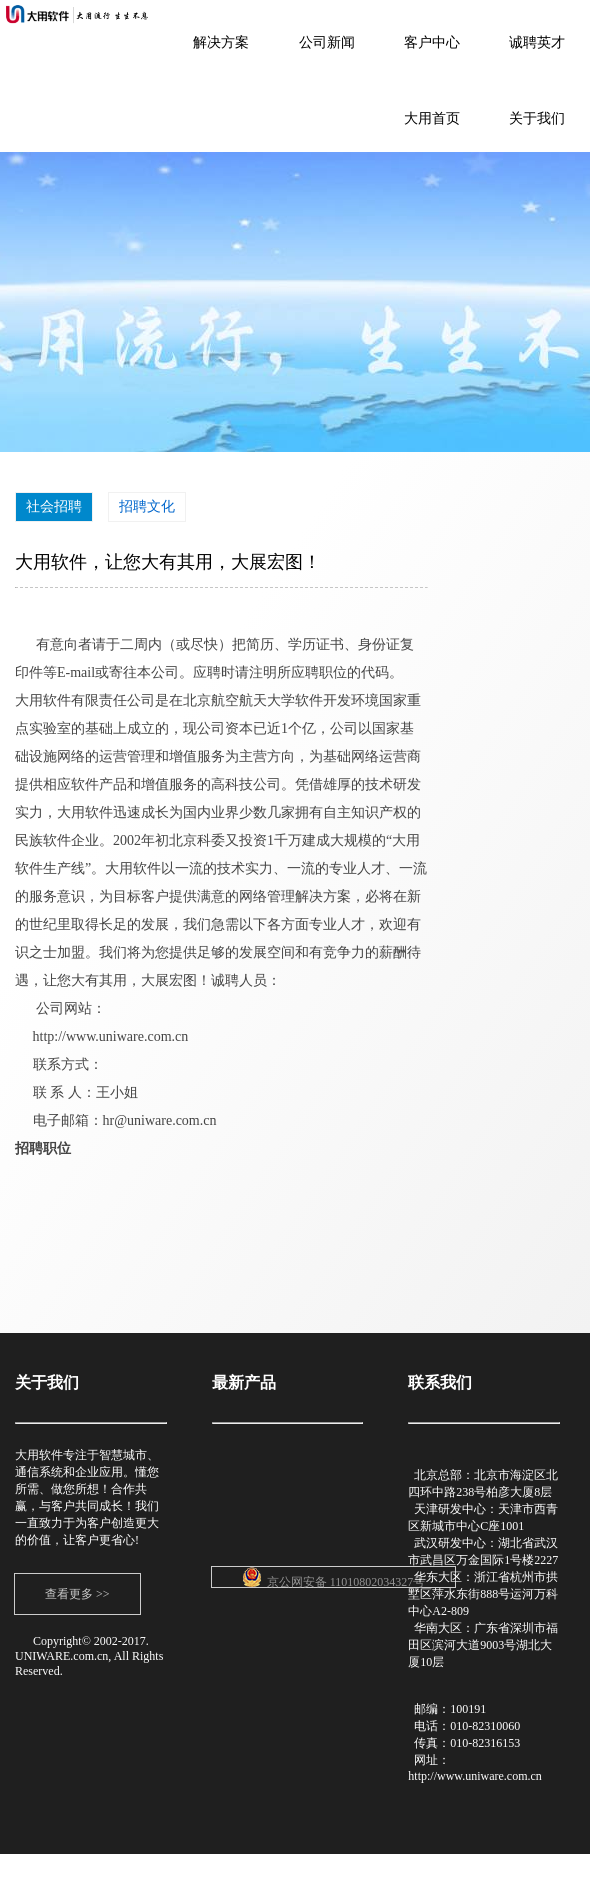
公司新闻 (327, 42)
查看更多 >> (77, 1594)
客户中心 (432, 42)
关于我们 (537, 118)
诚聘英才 (537, 42)
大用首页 (432, 118)
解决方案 (221, 42)
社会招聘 (54, 506)
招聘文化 (147, 506)
